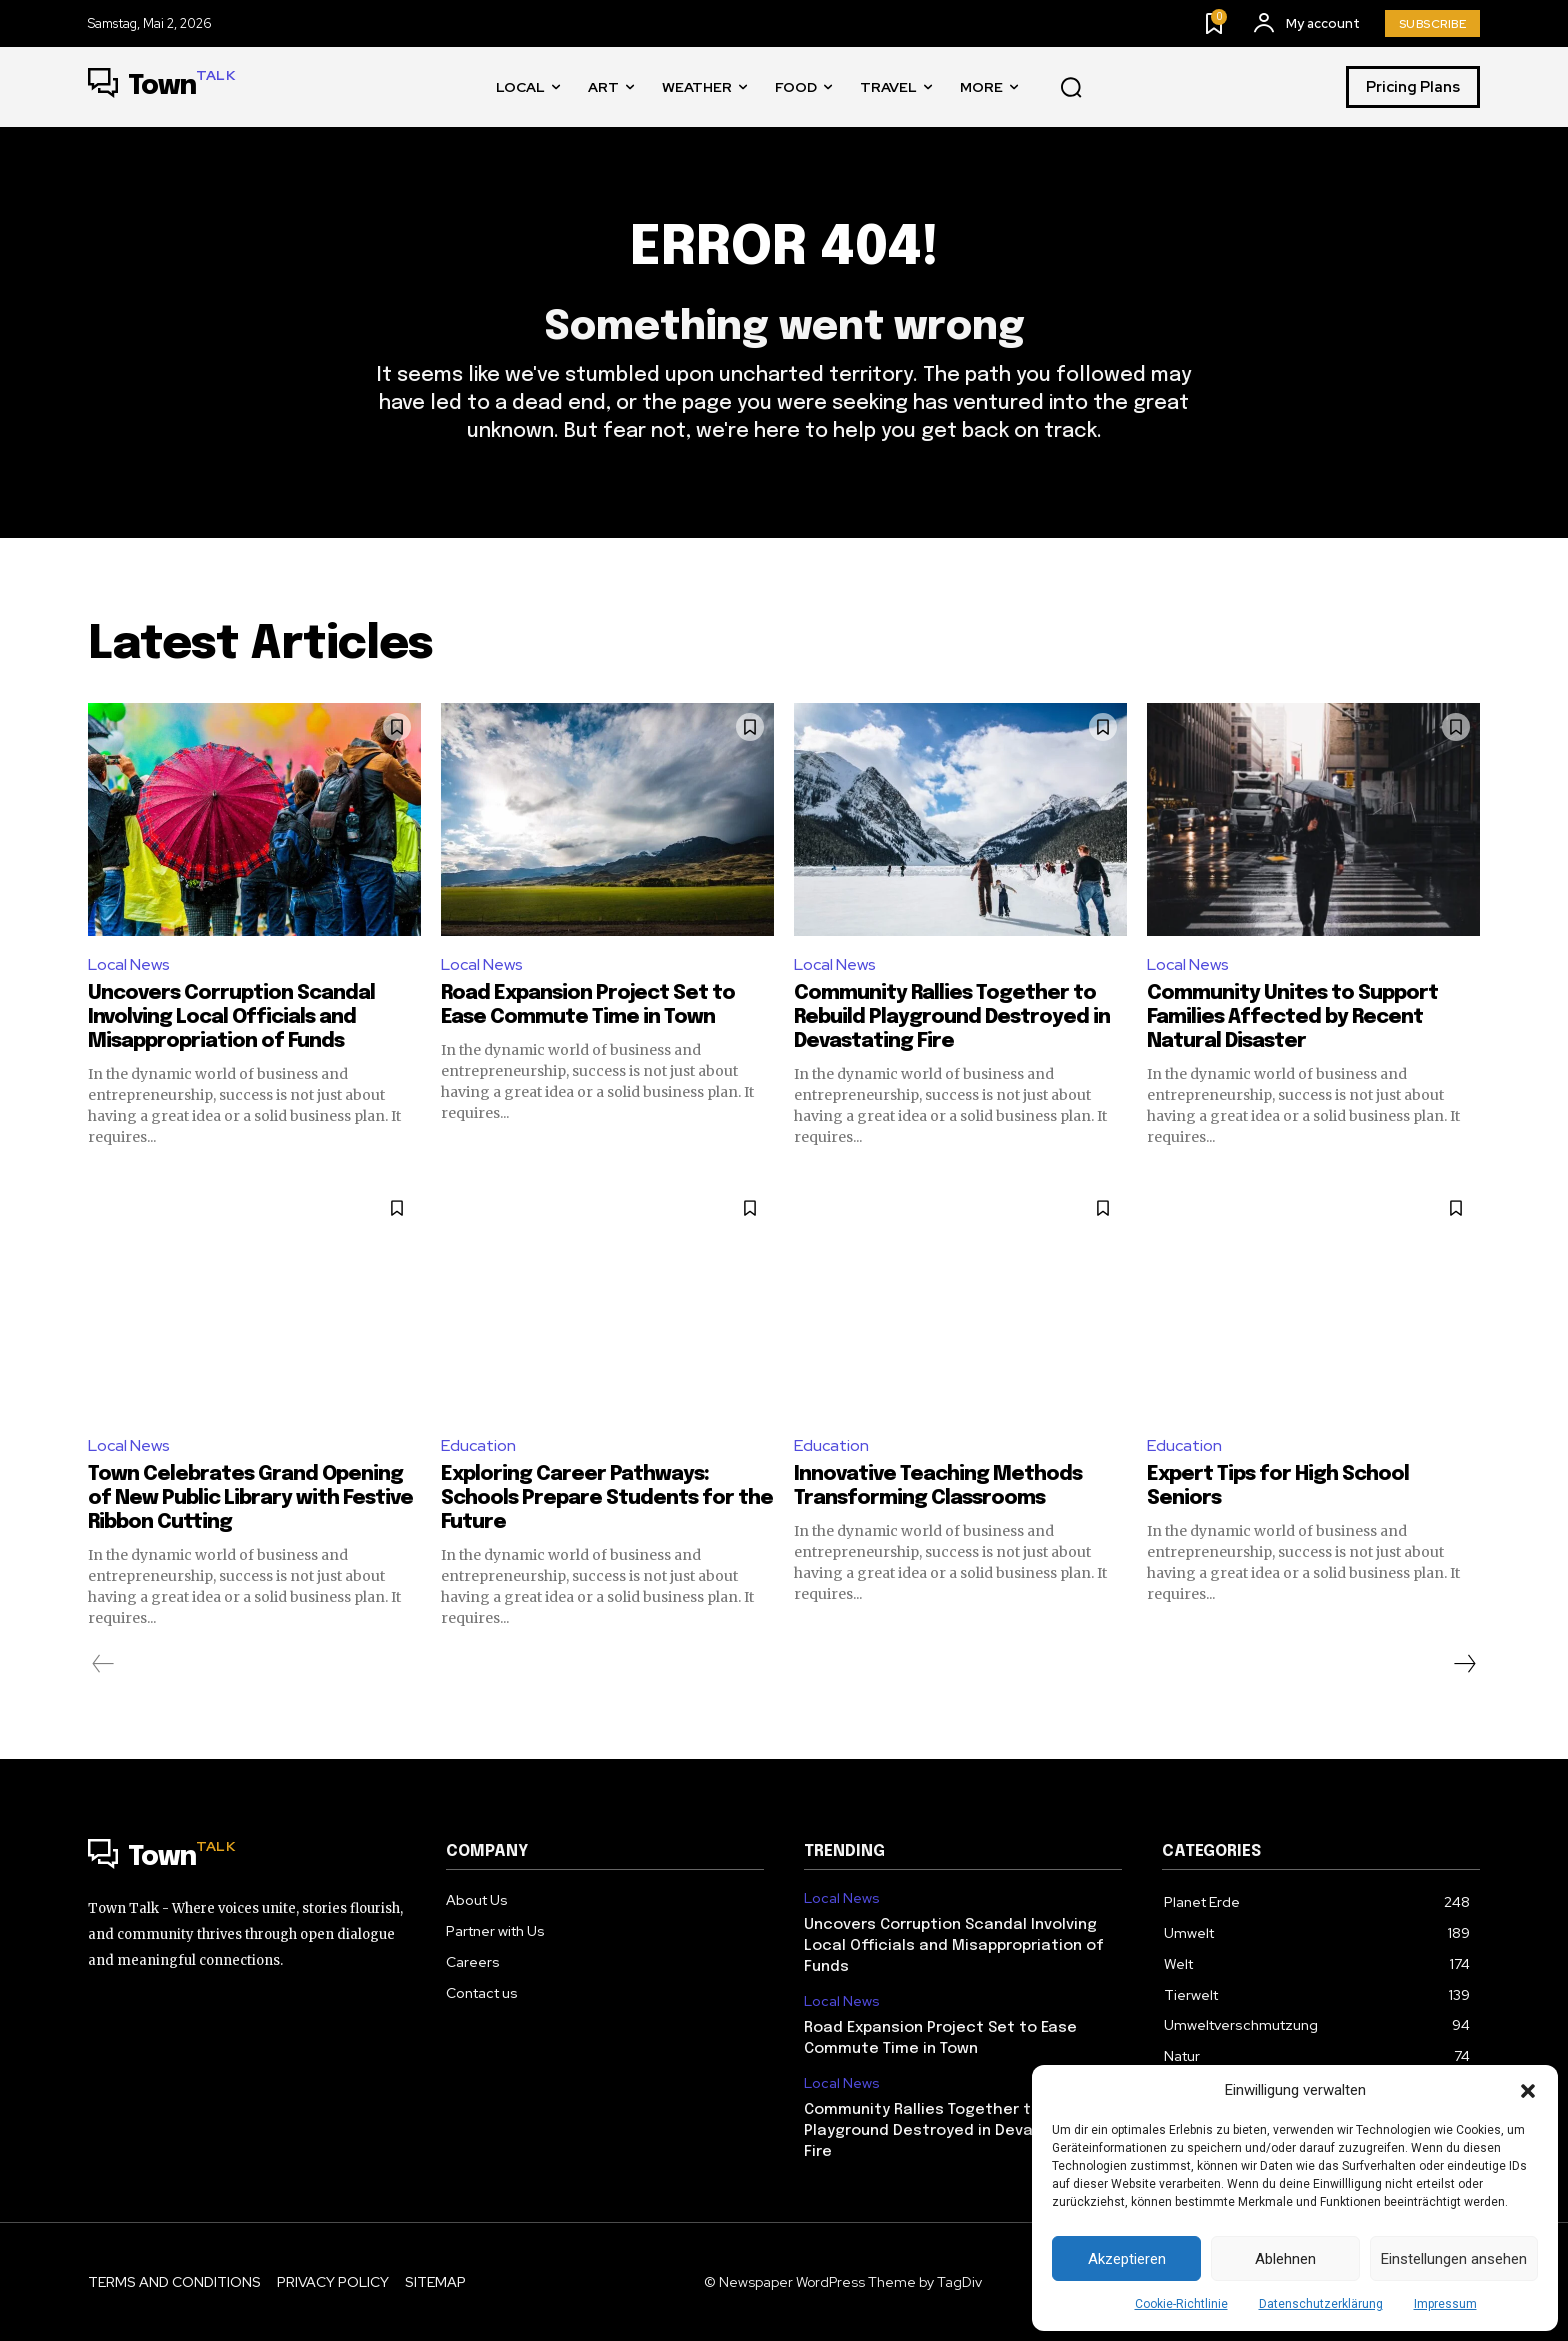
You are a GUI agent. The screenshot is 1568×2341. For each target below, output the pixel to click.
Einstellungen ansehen (1454, 2259)
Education (478, 1445)
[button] (1528, 2091)
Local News (129, 964)
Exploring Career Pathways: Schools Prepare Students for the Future (607, 1498)
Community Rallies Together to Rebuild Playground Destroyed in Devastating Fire (952, 1017)
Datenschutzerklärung (1321, 2304)
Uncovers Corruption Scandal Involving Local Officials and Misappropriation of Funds (231, 1017)
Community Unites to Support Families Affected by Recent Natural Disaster (1292, 1017)
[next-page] (1464, 1664)
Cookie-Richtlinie (1181, 2304)
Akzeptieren (1127, 2259)
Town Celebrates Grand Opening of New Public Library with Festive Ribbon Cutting (250, 1498)
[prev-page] (103, 1664)
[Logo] (161, 87)
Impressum (1445, 2304)
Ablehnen (1285, 2259)
